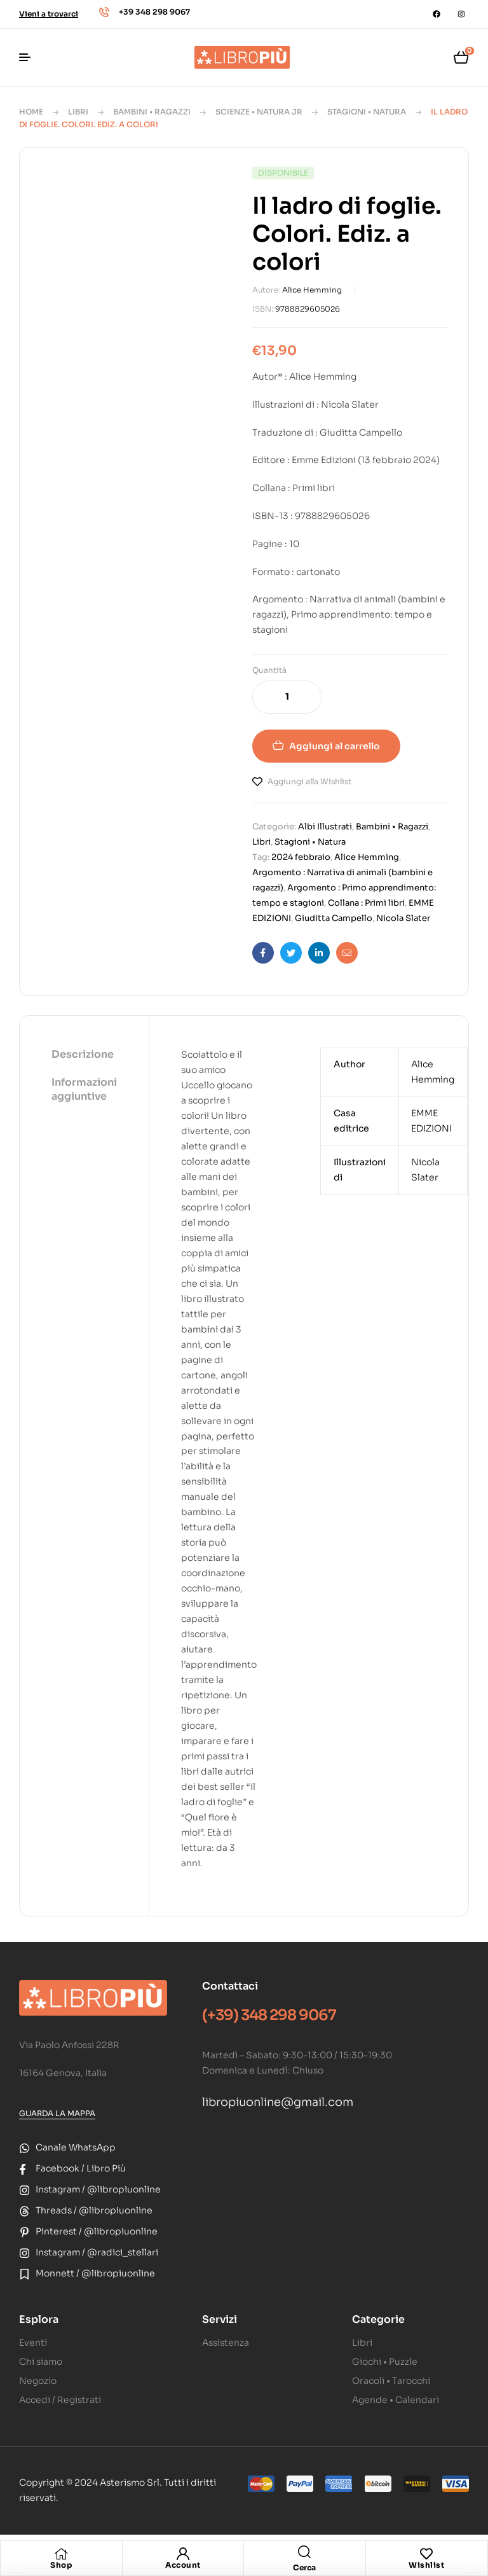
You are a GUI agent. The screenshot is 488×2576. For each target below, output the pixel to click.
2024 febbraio (300, 857)
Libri (78, 111)
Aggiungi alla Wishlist (309, 781)
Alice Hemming (312, 289)
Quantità (269, 670)
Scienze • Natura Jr (258, 111)
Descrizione (82, 1054)
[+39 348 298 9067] (104, 12)
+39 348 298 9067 (154, 12)
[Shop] (61, 2553)
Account (183, 2565)
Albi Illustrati (325, 826)
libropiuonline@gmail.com (277, 2102)
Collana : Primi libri (366, 902)
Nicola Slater (403, 918)
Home (31, 111)
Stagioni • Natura (366, 111)
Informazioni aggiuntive (84, 1089)
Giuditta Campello (333, 918)
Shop (61, 2565)
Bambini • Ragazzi (152, 111)
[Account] (183, 2553)
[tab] (84, 1055)
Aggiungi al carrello (334, 746)
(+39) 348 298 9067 (269, 2015)
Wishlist (426, 2565)
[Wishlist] (426, 2553)
